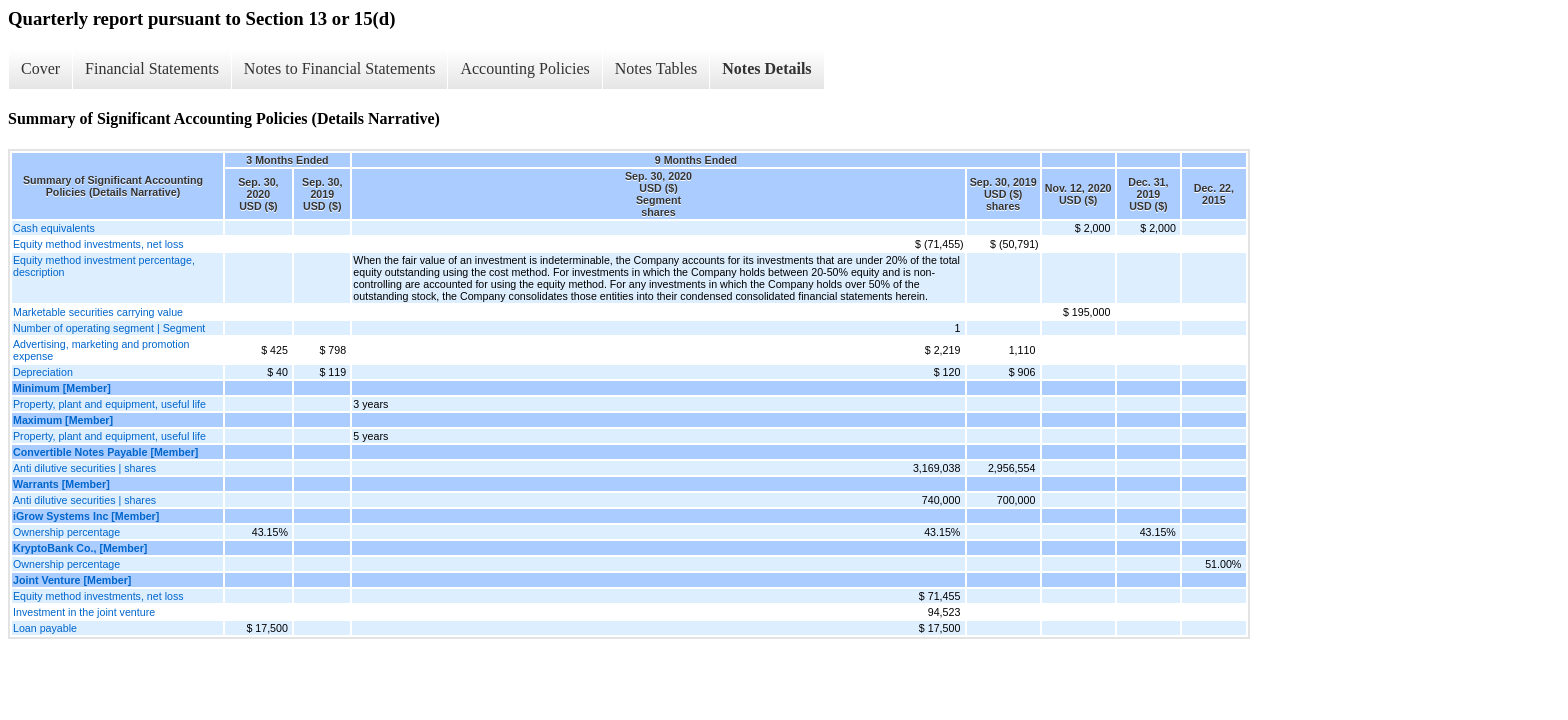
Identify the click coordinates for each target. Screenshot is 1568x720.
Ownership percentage (66, 532)
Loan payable (45, 628)
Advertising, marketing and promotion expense (101, 350)
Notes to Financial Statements (340, 68)
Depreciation (43, 372)
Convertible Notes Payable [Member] (105, 452)
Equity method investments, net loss (98, 244)
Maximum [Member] (63, 420)
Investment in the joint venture (84, 612)
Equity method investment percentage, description (104, 266)
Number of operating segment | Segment (109, 328)
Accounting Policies (524, 68)
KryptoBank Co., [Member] (80, 548)
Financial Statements (152, 68)
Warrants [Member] (61, 484)
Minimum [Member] (62, 388)
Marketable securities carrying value (98, 312)
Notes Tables (656, 68)
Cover (40, 68)
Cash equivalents (54, 228)
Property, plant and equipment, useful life (109, 404)
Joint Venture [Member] (72, 580)
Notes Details (766, 68)
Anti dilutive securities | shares (84, 468)
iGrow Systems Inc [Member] (86, 516)
